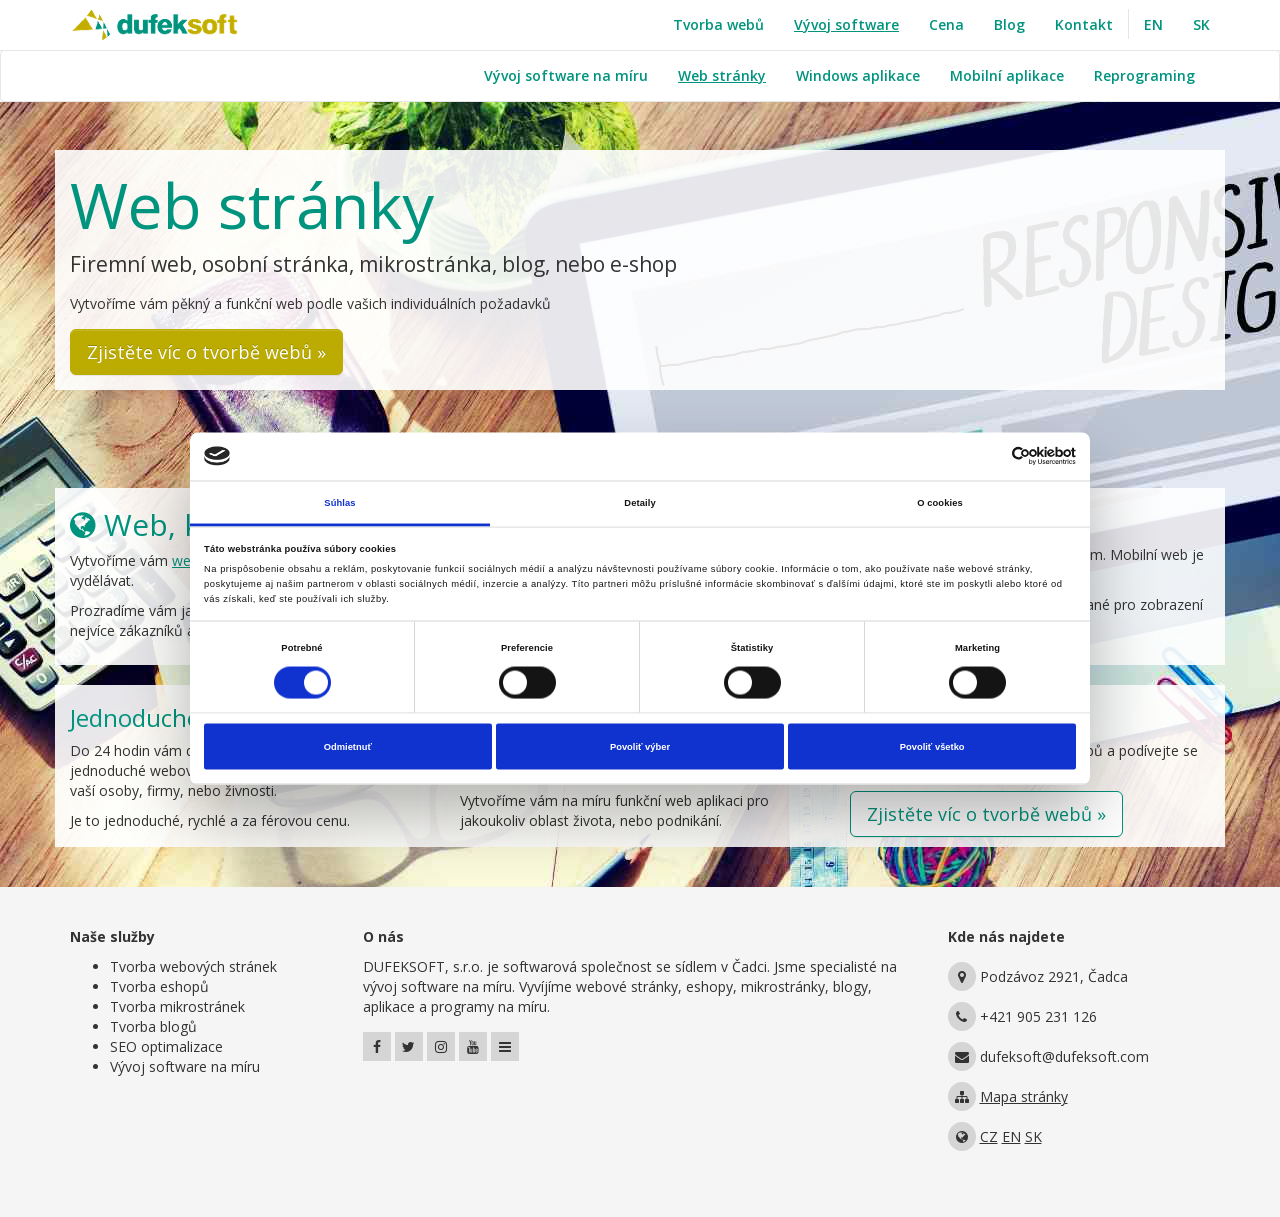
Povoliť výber (640, 747)
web (185, 560)
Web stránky (722, 75)
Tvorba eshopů (159, 986)
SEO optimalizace (166, 1046)
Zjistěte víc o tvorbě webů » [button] (206, 352)
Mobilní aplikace (1007, 75)
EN (1153, 24)
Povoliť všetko (932, 747)
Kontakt (1084, 24)
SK (1201, 24)
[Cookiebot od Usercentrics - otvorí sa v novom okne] (988, 456)
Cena (946, 24)
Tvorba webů (718, 24)
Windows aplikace (858, 75)
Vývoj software (846, 24)
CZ (989, 1136)
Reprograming (1144, 75)
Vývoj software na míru (566, 75)
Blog (1009, 24)
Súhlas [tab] (339, 502)
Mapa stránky (1024, 1096)
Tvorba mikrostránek (177, 1006)
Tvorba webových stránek (193, 966)
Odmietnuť (348, 747)
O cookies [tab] (940, 502)
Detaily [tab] (639, 502)
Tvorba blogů (153, 1026)
